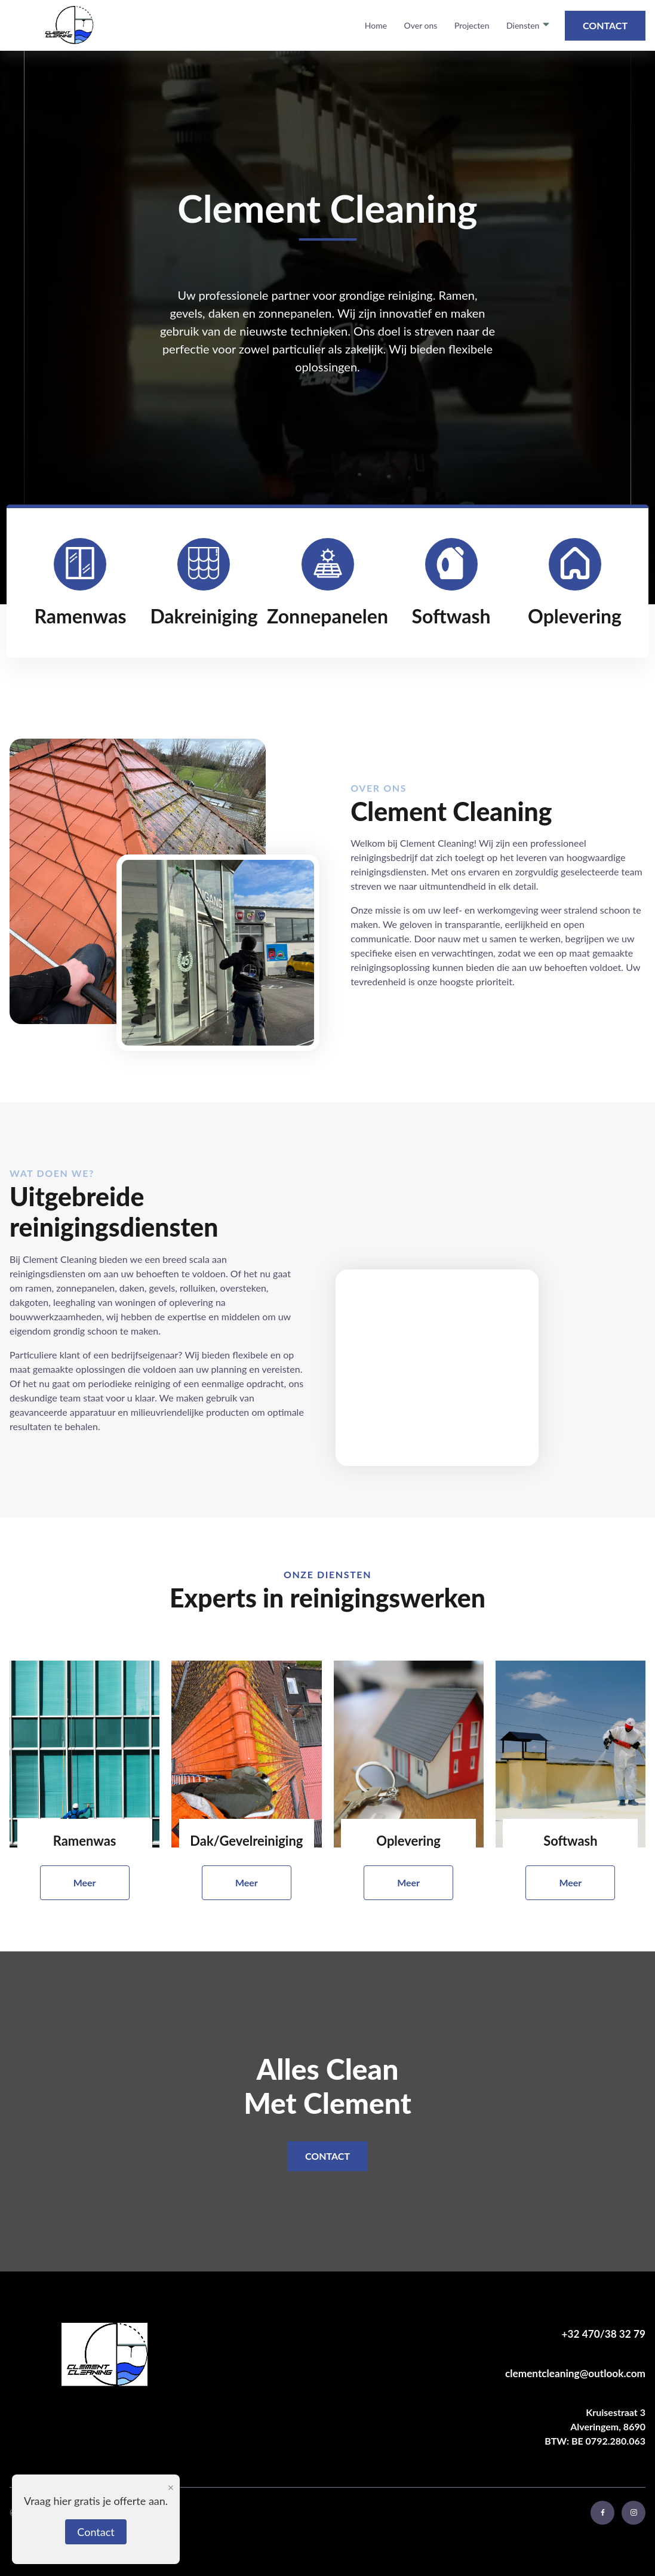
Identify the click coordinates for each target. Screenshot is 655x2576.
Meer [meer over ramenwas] (84, 1882)
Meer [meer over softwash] (570, 1882)
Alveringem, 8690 (607, 2418)
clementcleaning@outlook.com (575, 2373)
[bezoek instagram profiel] (633, 2513)
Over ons (421, 25)
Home (376, 25)
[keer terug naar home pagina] (124, 2356)
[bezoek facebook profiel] (602, 2513)
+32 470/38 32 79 (603, 2334)
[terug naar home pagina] (68, 25)
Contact (605, 25)
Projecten (472, 25)
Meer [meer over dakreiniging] (246, 1882)
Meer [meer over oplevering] (408, 1882)
